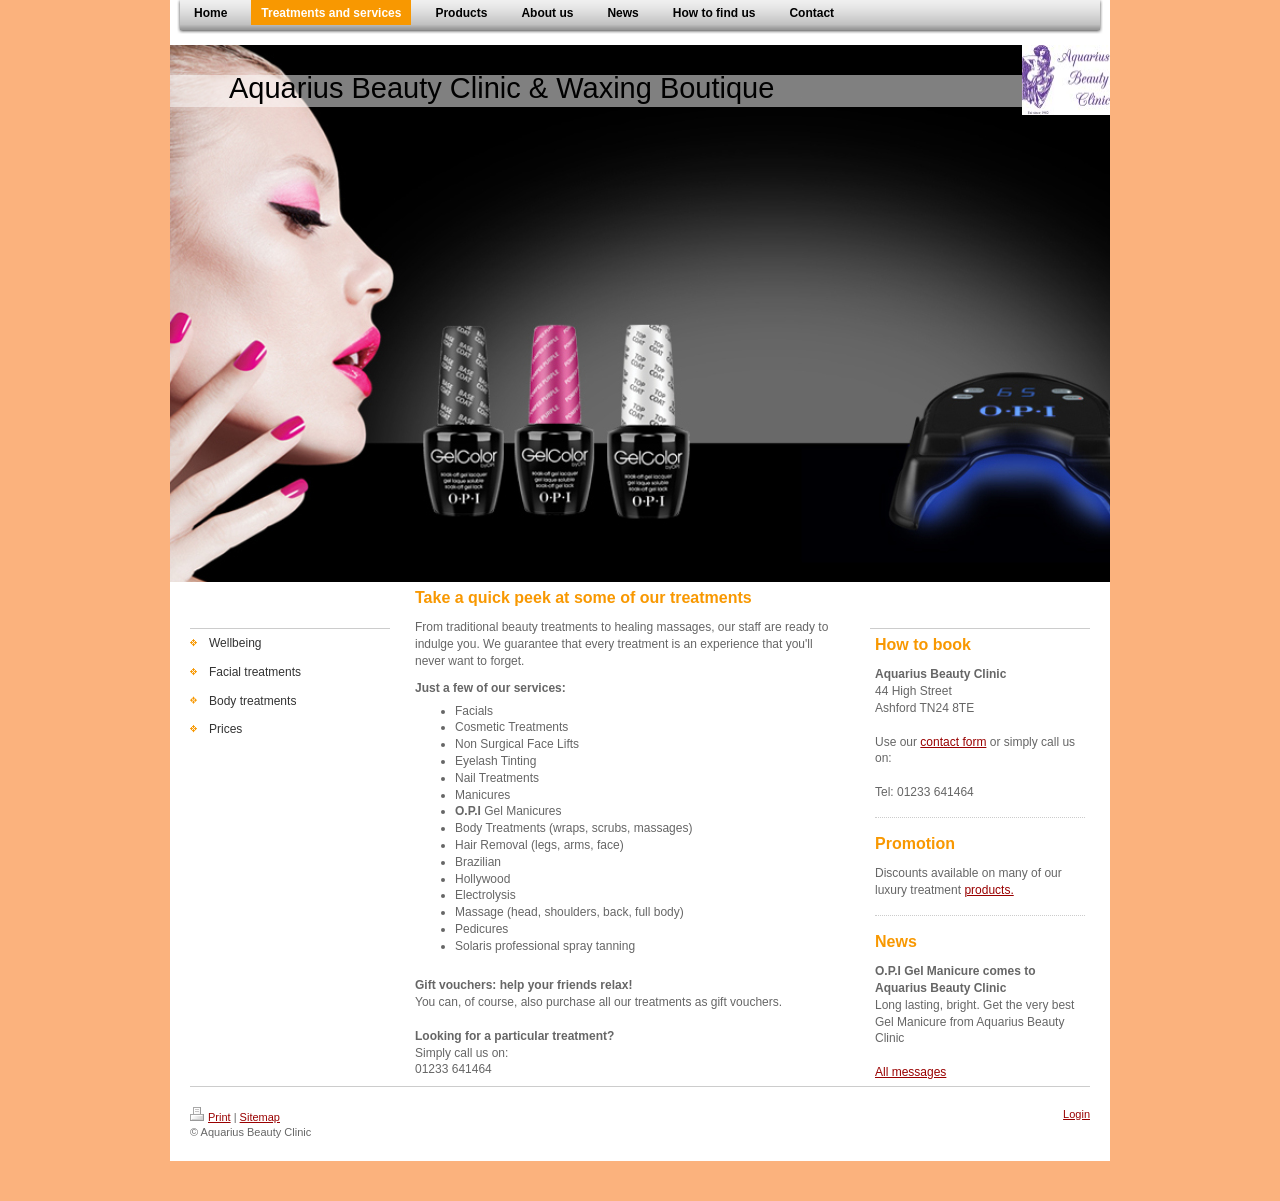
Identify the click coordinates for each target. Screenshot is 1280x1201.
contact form (953, 742)
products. (988, 890)
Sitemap (260, 1117)
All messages (910, 1072)
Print (210, 1117)
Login (1076, 1114)
